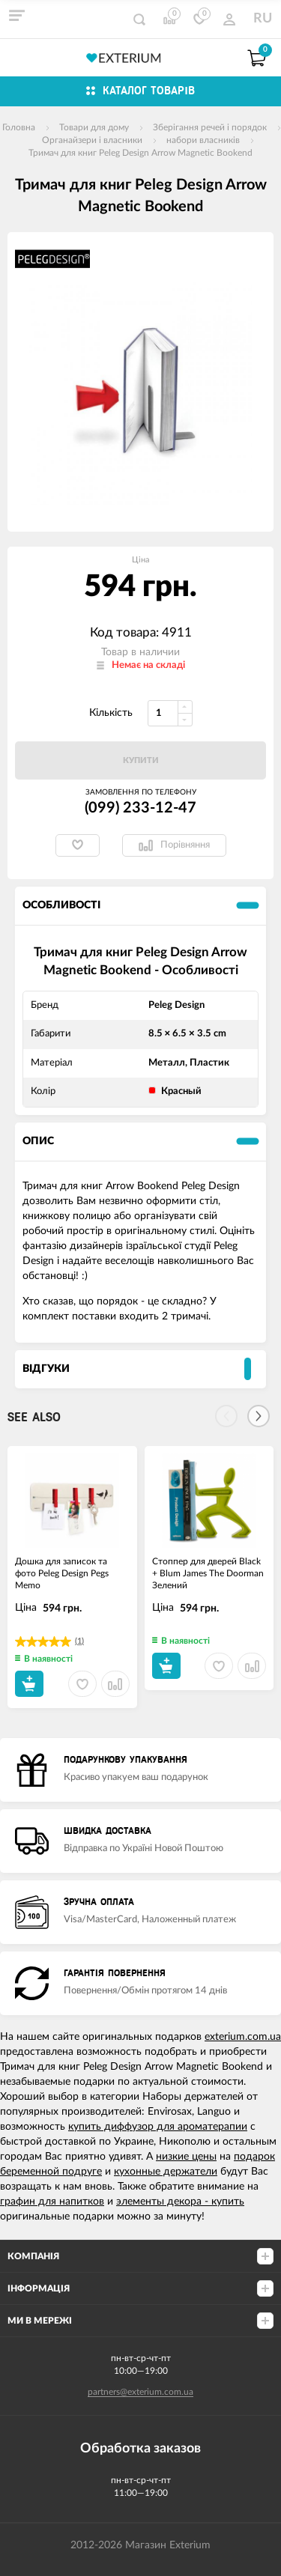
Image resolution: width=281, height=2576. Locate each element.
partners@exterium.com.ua (140, 2391)
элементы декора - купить (180, 2201)
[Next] (258, 1416)
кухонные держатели (165, 2171)
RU (262, 18)
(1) (79, 1641)
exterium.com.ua (243, 2037)
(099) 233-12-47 (140, 808)
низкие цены (186, 2156)
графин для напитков (52, 2201)
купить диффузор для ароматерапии (157, 2126)
